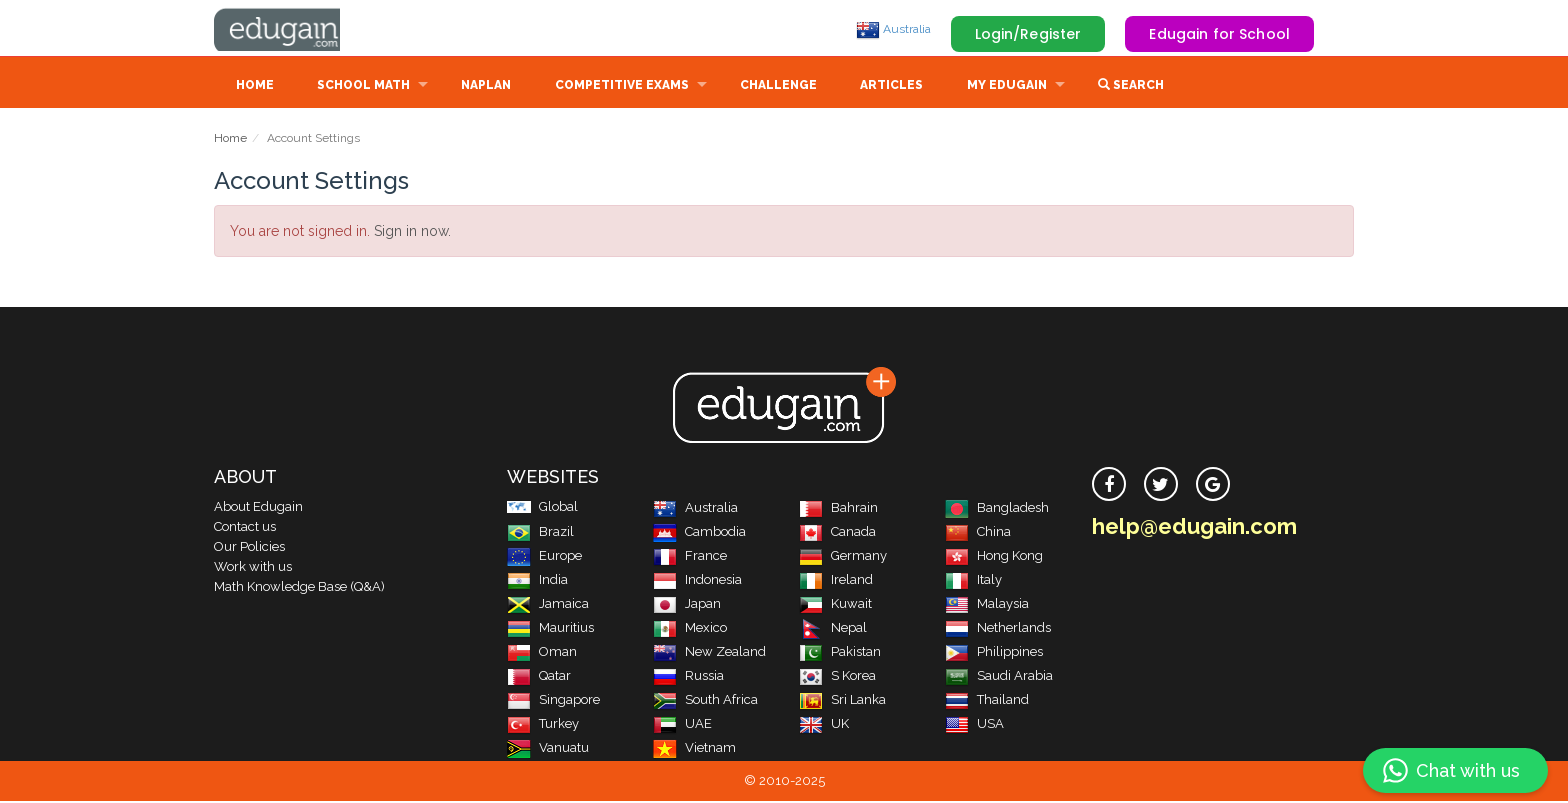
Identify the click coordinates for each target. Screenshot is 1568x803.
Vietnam (694, 749)
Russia (688, 677)
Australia (893, 29)
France (690, 557)
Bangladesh (997, 509)
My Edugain (1007, 87)
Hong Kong (994, 557)
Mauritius (550, 629)
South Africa (705, 701)
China (978, 533)
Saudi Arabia (999, 677)
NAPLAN (486, 87)
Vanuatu (548, 749)
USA (974, 725)
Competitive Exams (622, 87)
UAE (682, 725)
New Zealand (709, 653)
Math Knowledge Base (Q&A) (299, 588)
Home (255, 87)
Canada (837, 533)
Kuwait (835, 605)
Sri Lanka (842, 701)
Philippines (994, 653)
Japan (687, 605)
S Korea (837, 677)
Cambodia (699, 533)
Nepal (833, 629)
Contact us (245, 528)
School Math (363, 87)
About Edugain (258, 508)
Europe (544, 557)
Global (542, 508)
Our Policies (249, 548)
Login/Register (1028, 34)
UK (824, 725)
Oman (542, 653)
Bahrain (838, 509)
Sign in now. (412, 233)
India (537, 581)
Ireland (836, 581)
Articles (891, 87)
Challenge (778, 87)
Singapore (553, 701)
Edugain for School (1219, 34)
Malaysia (987, 605)
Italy (973, 581)
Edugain (289, 29)
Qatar (539, 677)
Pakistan (840, 653)
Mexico (690, 629)
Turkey (543, 725)
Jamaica (548, 605)
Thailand (987, 701)
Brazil (540, 533)
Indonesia (697, 581)
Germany (843, 557)
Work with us (253, 568)
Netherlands (998, 629)
